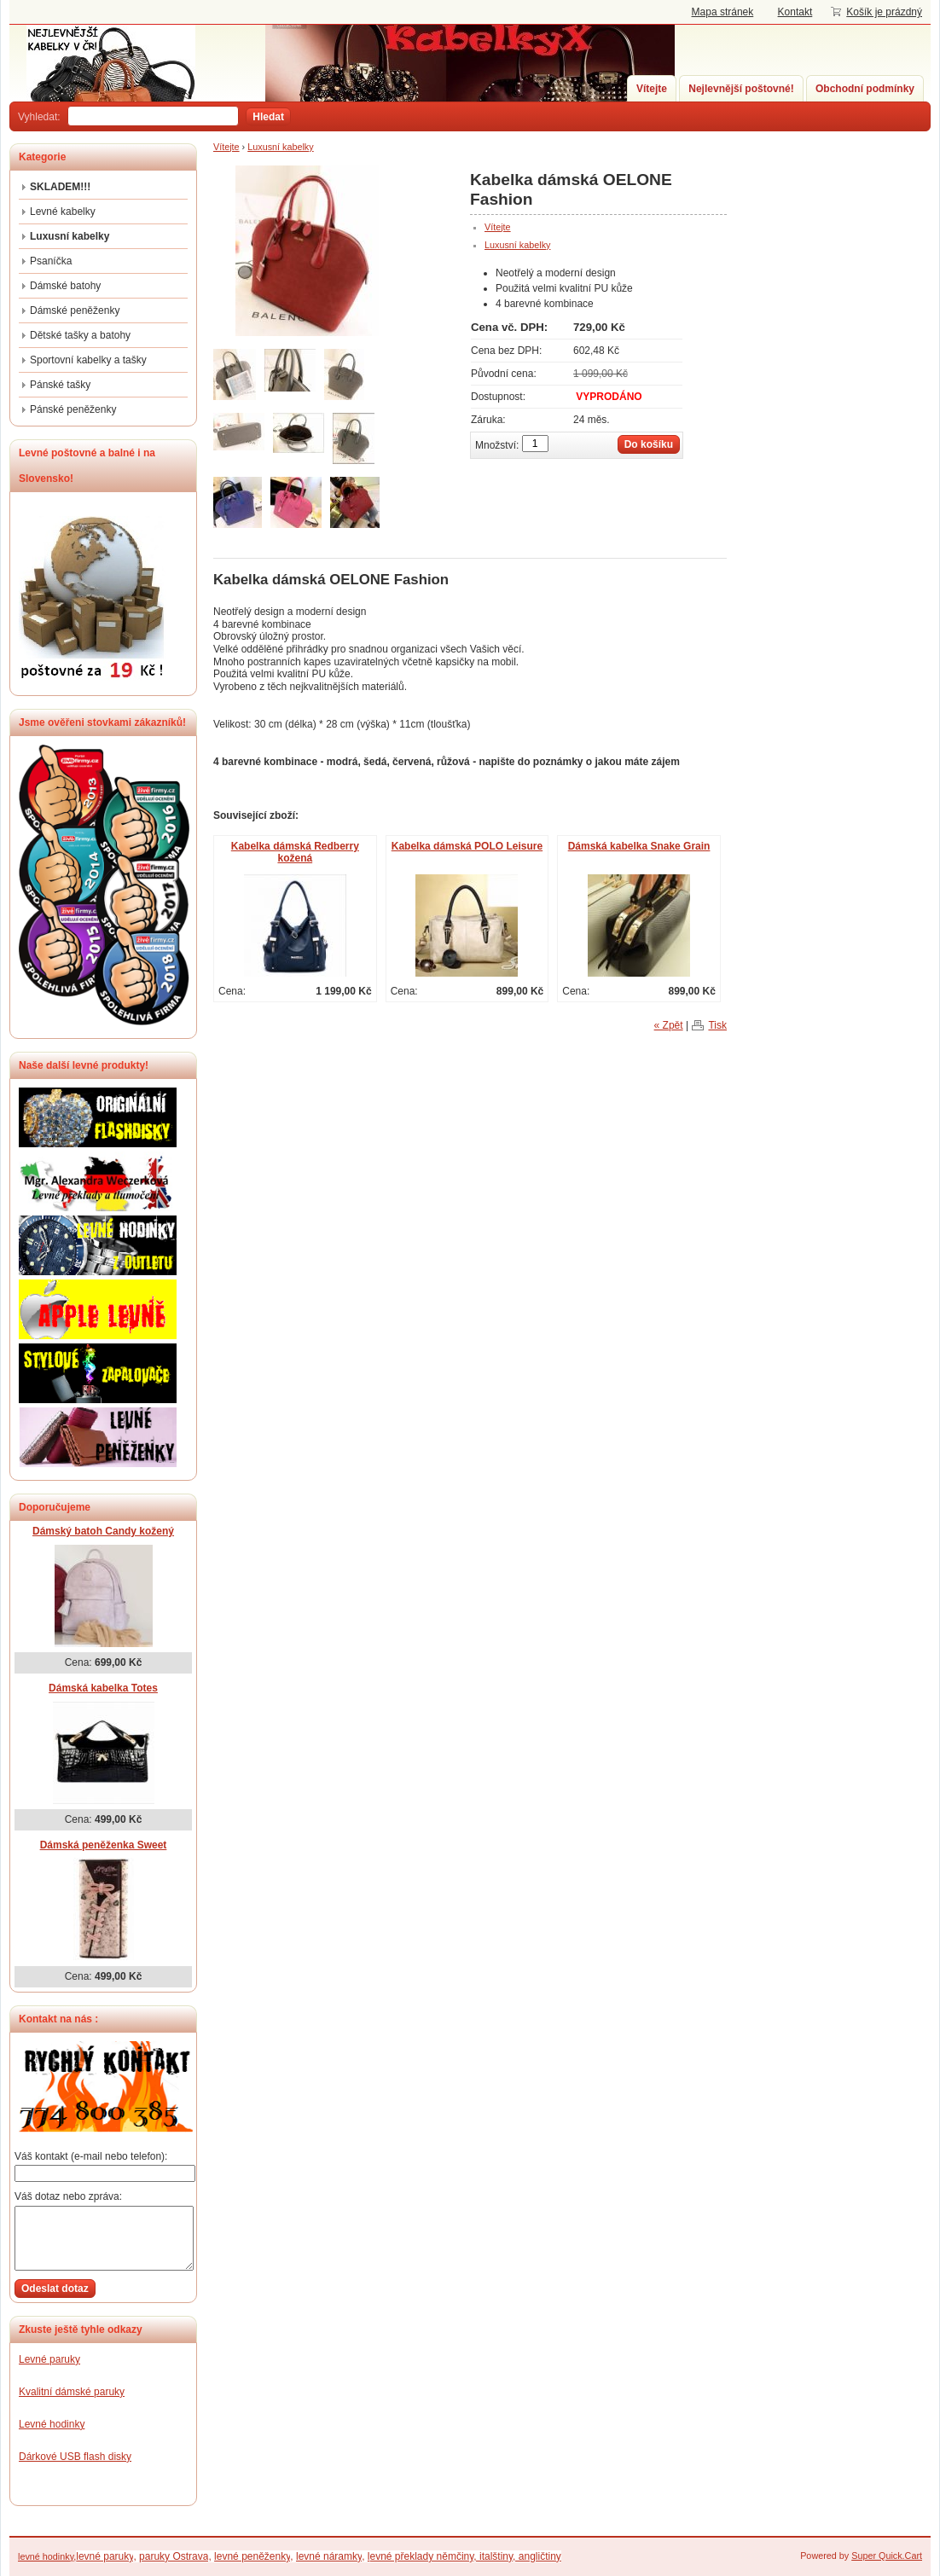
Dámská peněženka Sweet (103, 1845)
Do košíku (648, 444)
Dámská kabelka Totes (103, 1688)
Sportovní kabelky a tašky (88, 360)
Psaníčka (51, 261)
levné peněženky (252, 2556)
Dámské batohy (65, 286)
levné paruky (104, 2556)
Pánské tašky (60, 385)
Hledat (268, 117)
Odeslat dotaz (55, 2289)
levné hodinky (45, 2556)
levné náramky (329, 2556)
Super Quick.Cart (886, 2555)
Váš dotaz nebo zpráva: (68, 2196)
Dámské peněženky (74, 310)
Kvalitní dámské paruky (72, 2392)
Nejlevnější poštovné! (740, 89)
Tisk (717, 1025)
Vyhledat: (39, 117)
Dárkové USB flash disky (75, 2457)
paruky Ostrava (173, 2556)
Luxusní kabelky (280, 147)
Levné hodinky (51, 2424)
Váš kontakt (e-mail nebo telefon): (91, 2156)
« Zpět (668, 1025)
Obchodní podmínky (864, 89)
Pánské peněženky (73, 409)
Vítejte (651, 89)
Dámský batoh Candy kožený (103, 1531)
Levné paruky (49, 2359)
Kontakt (795, 12)
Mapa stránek (723, 12)
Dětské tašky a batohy (80, 335)
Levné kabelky (63, 212)
